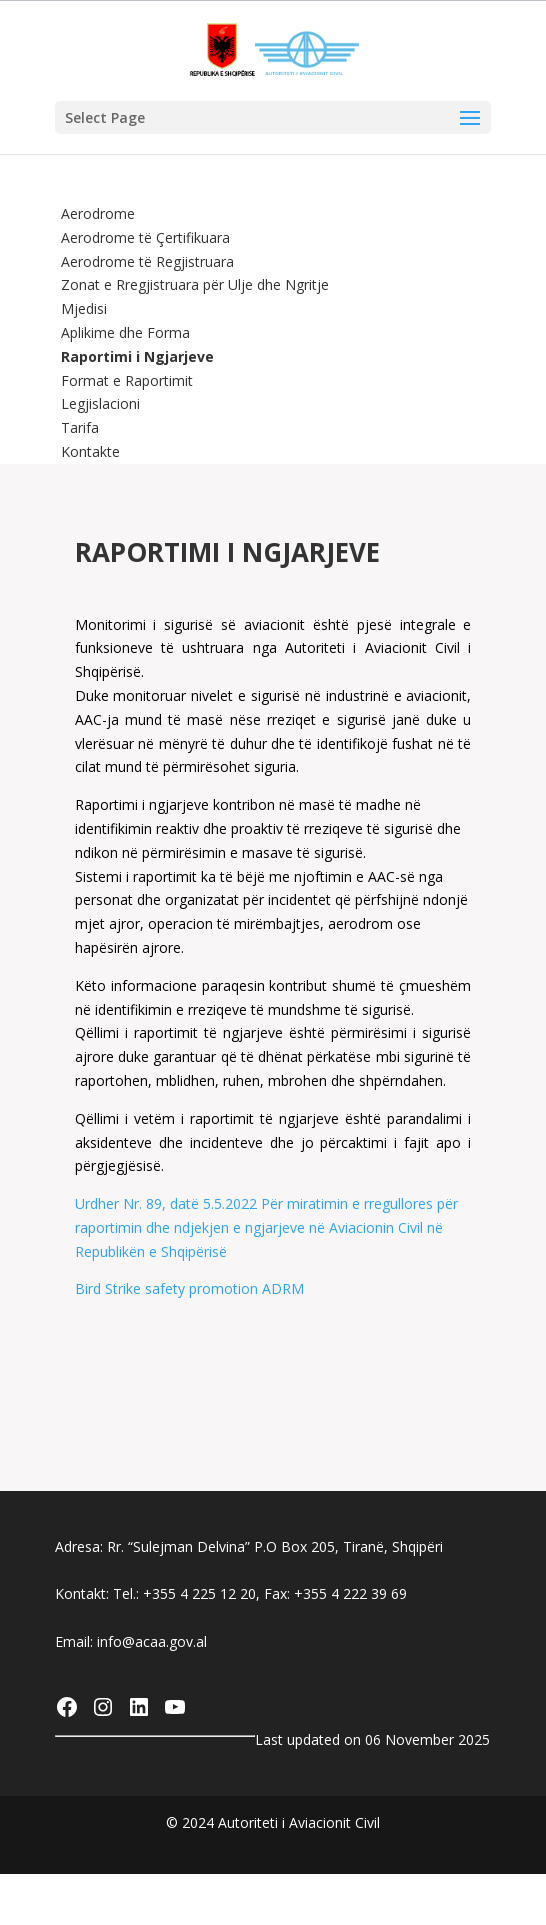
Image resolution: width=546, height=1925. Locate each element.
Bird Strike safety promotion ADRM (189, 1288)
